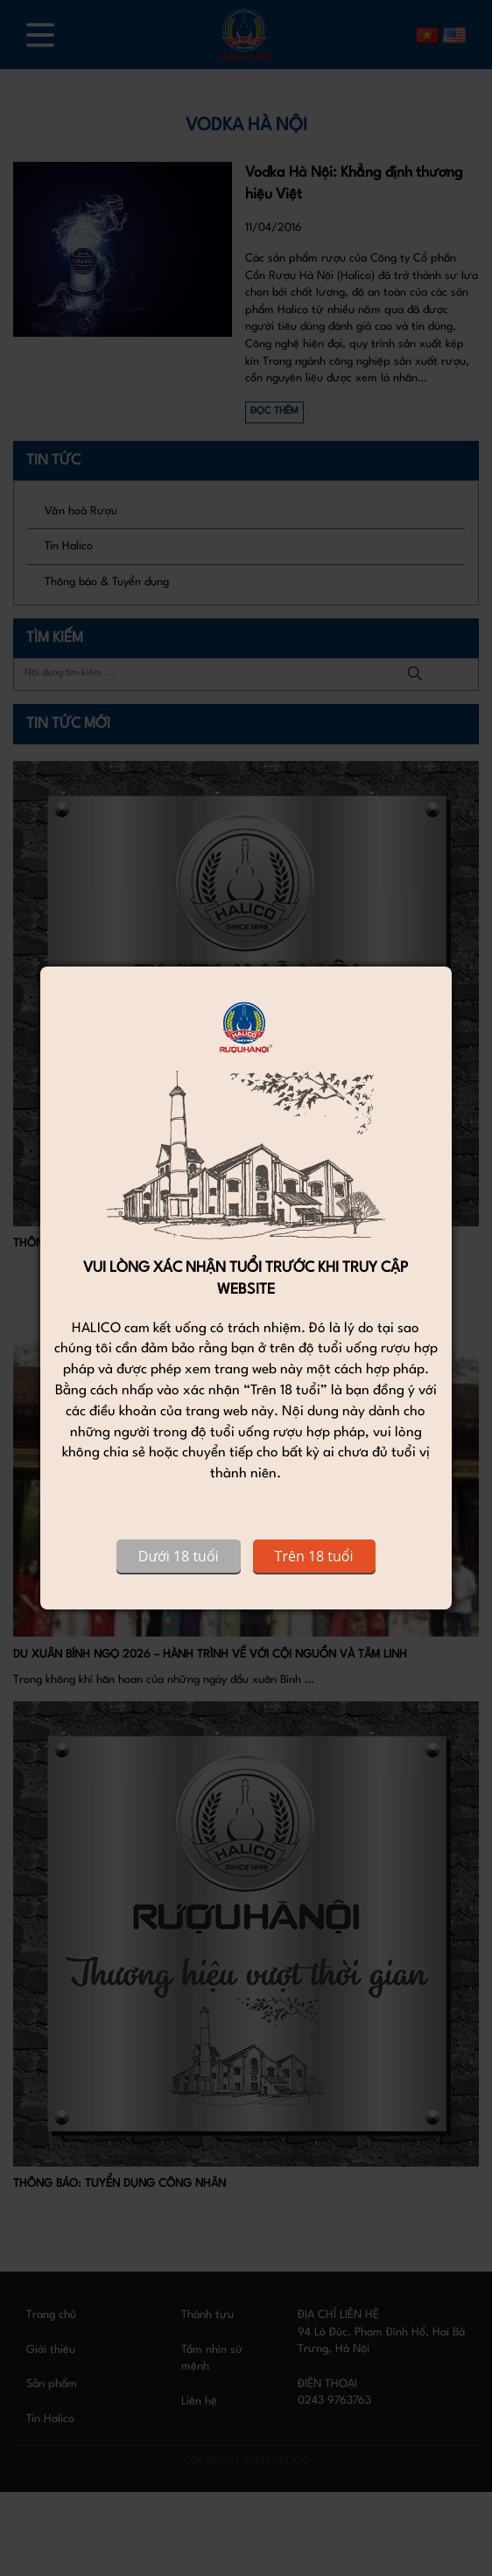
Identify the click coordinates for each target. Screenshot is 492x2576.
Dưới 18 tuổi (178, 1556)
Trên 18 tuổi (314, 1556)
